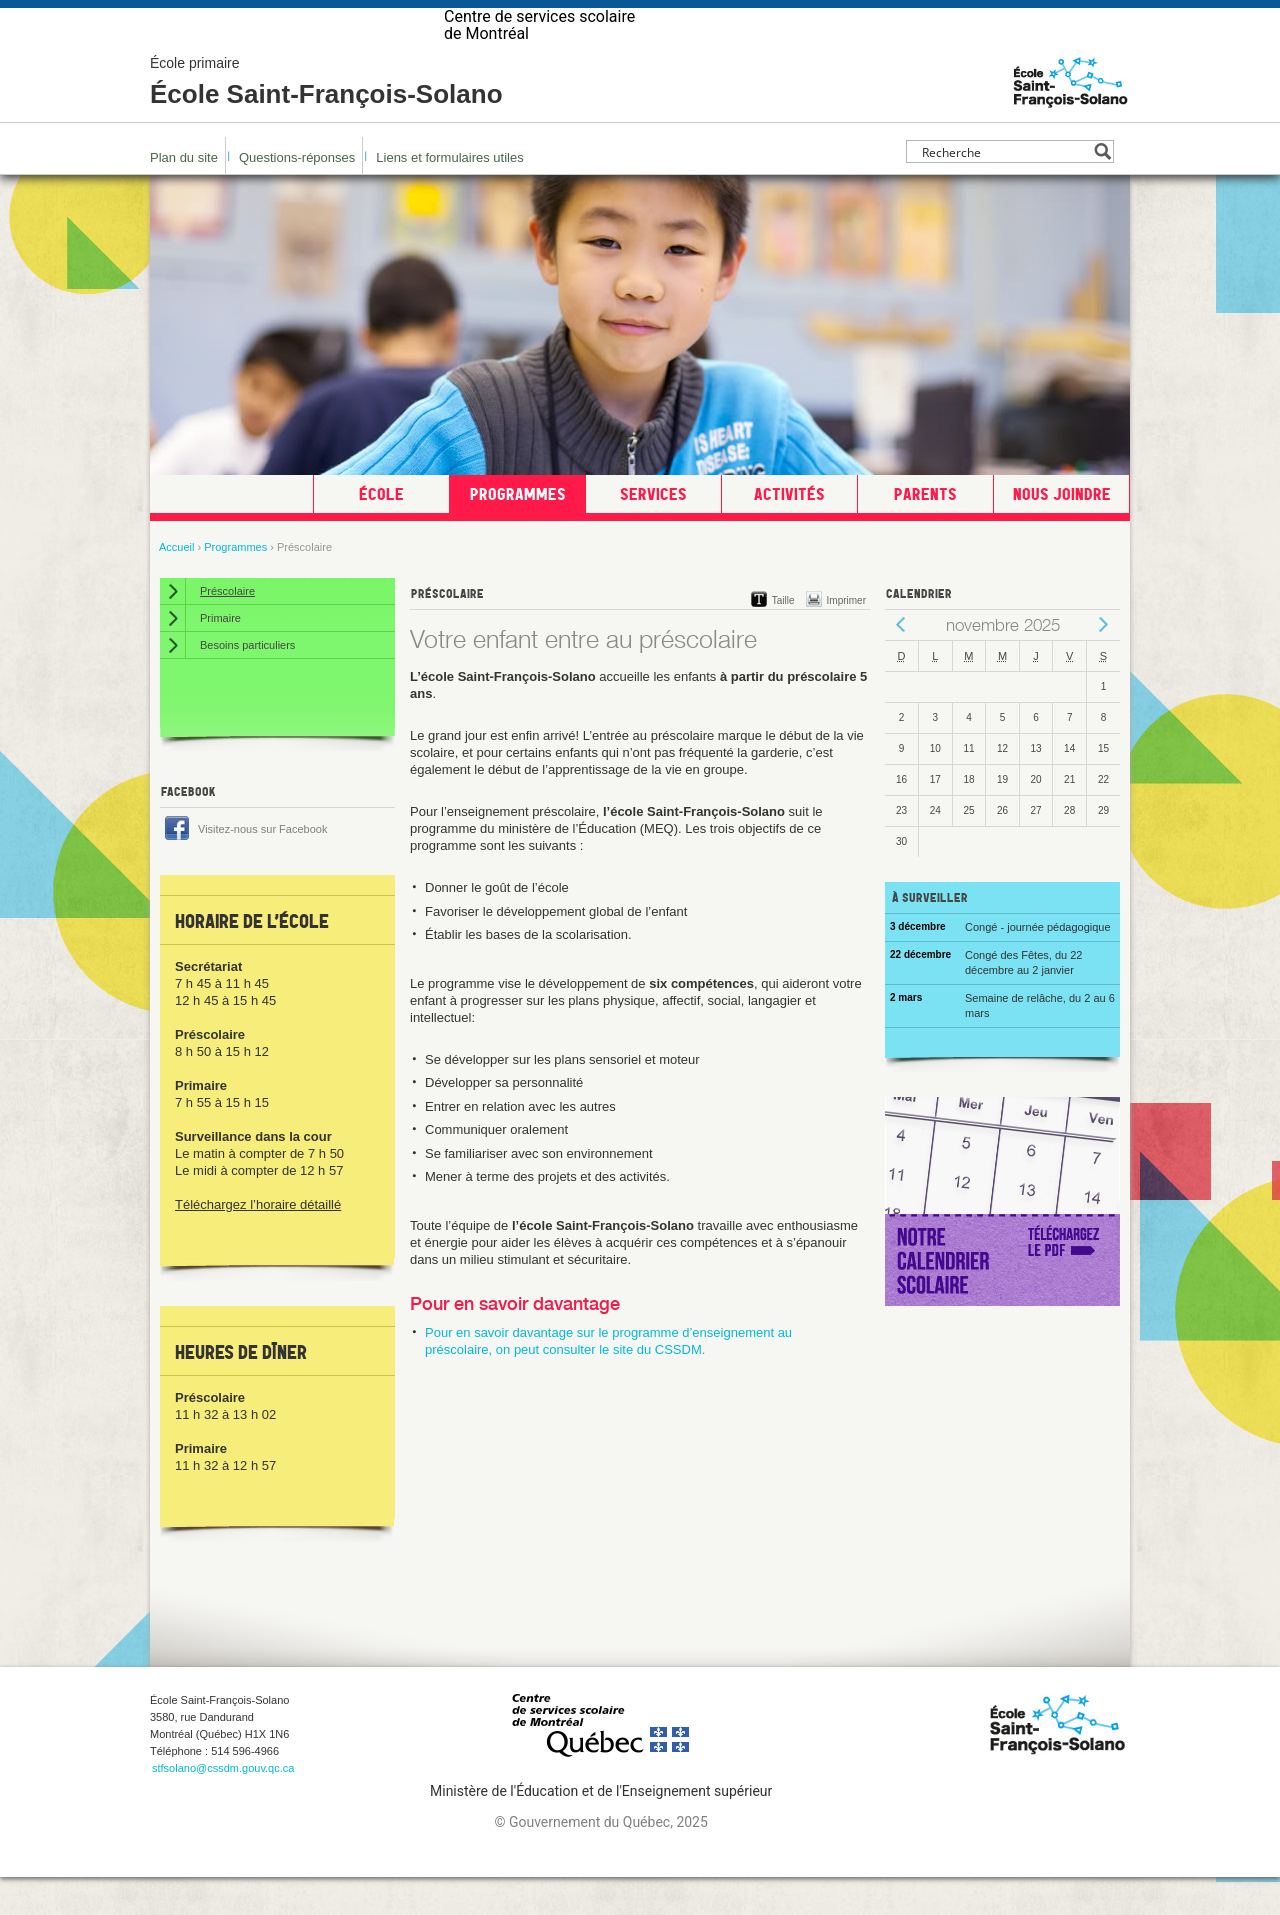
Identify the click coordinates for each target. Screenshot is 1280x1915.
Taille (783, 638)
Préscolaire (227, 629)
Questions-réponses (297, 195)
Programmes (518, 532)
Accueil (176, 585)
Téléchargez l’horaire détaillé (258, 1242)
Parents (925, 532)
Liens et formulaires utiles (449, 195)
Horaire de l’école (252, 959)
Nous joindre (1062, 532)
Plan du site (184, 195)
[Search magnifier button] (1102, 189)
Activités (789, 532)
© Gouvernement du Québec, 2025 (600, 1860)
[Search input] (1004, 189)
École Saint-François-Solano (326, 120)
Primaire (220, 656)
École (381, 532)
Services (653, 532)
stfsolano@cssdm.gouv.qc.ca (223, 1806)
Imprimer (846, 638)
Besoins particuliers (247, 683)
